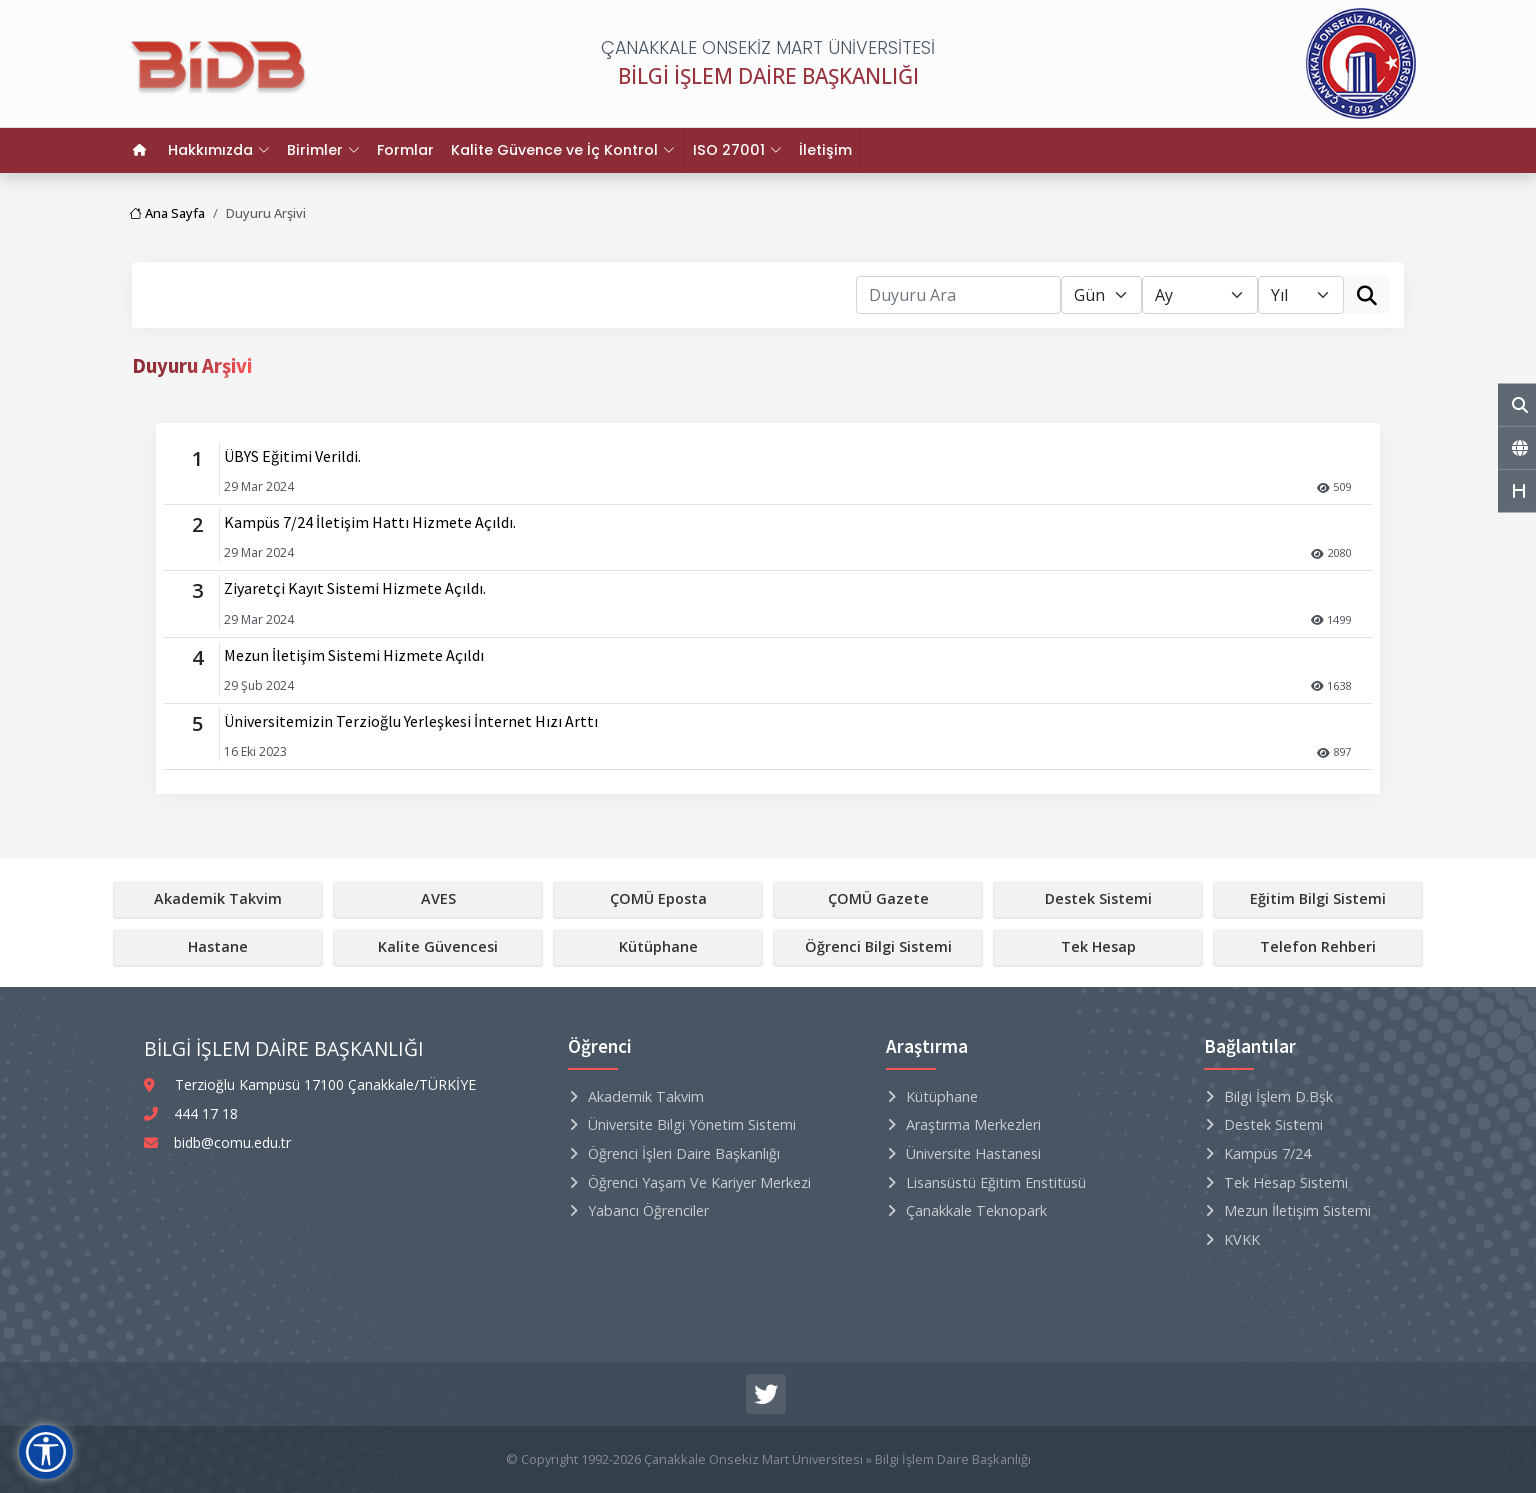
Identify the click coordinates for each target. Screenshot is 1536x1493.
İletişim (824, 150)
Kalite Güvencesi (438, 946)
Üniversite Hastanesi (973, 1153)
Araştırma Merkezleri (973, 1124)
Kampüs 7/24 (1267, 1153)
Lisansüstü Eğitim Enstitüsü (996, 1182)
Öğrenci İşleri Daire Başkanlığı (684, 1153)
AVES (438, 898)
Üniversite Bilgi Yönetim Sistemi (692, 1124)
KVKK (1242, 1239)
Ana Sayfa (167, 213)
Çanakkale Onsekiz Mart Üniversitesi (753, 1459)
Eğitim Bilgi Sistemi (1318, 898)
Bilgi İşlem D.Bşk (1278, 1096)
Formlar (405, 150)
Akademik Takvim (218, 898)
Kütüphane (658, 946)
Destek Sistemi (1098, 898)
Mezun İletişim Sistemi (1297, 1210)
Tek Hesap (1098, 946)
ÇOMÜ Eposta (658, 898)
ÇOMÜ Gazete (878, 898)
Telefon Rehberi (1318, 946)
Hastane (218, 946)
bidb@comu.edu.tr (232, 1142)
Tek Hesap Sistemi (1286, 1182)
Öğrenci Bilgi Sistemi (878, 946)
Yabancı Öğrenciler (648, 1210)
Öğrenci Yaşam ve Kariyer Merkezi (699, 1182)
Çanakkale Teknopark (976, 1210)
